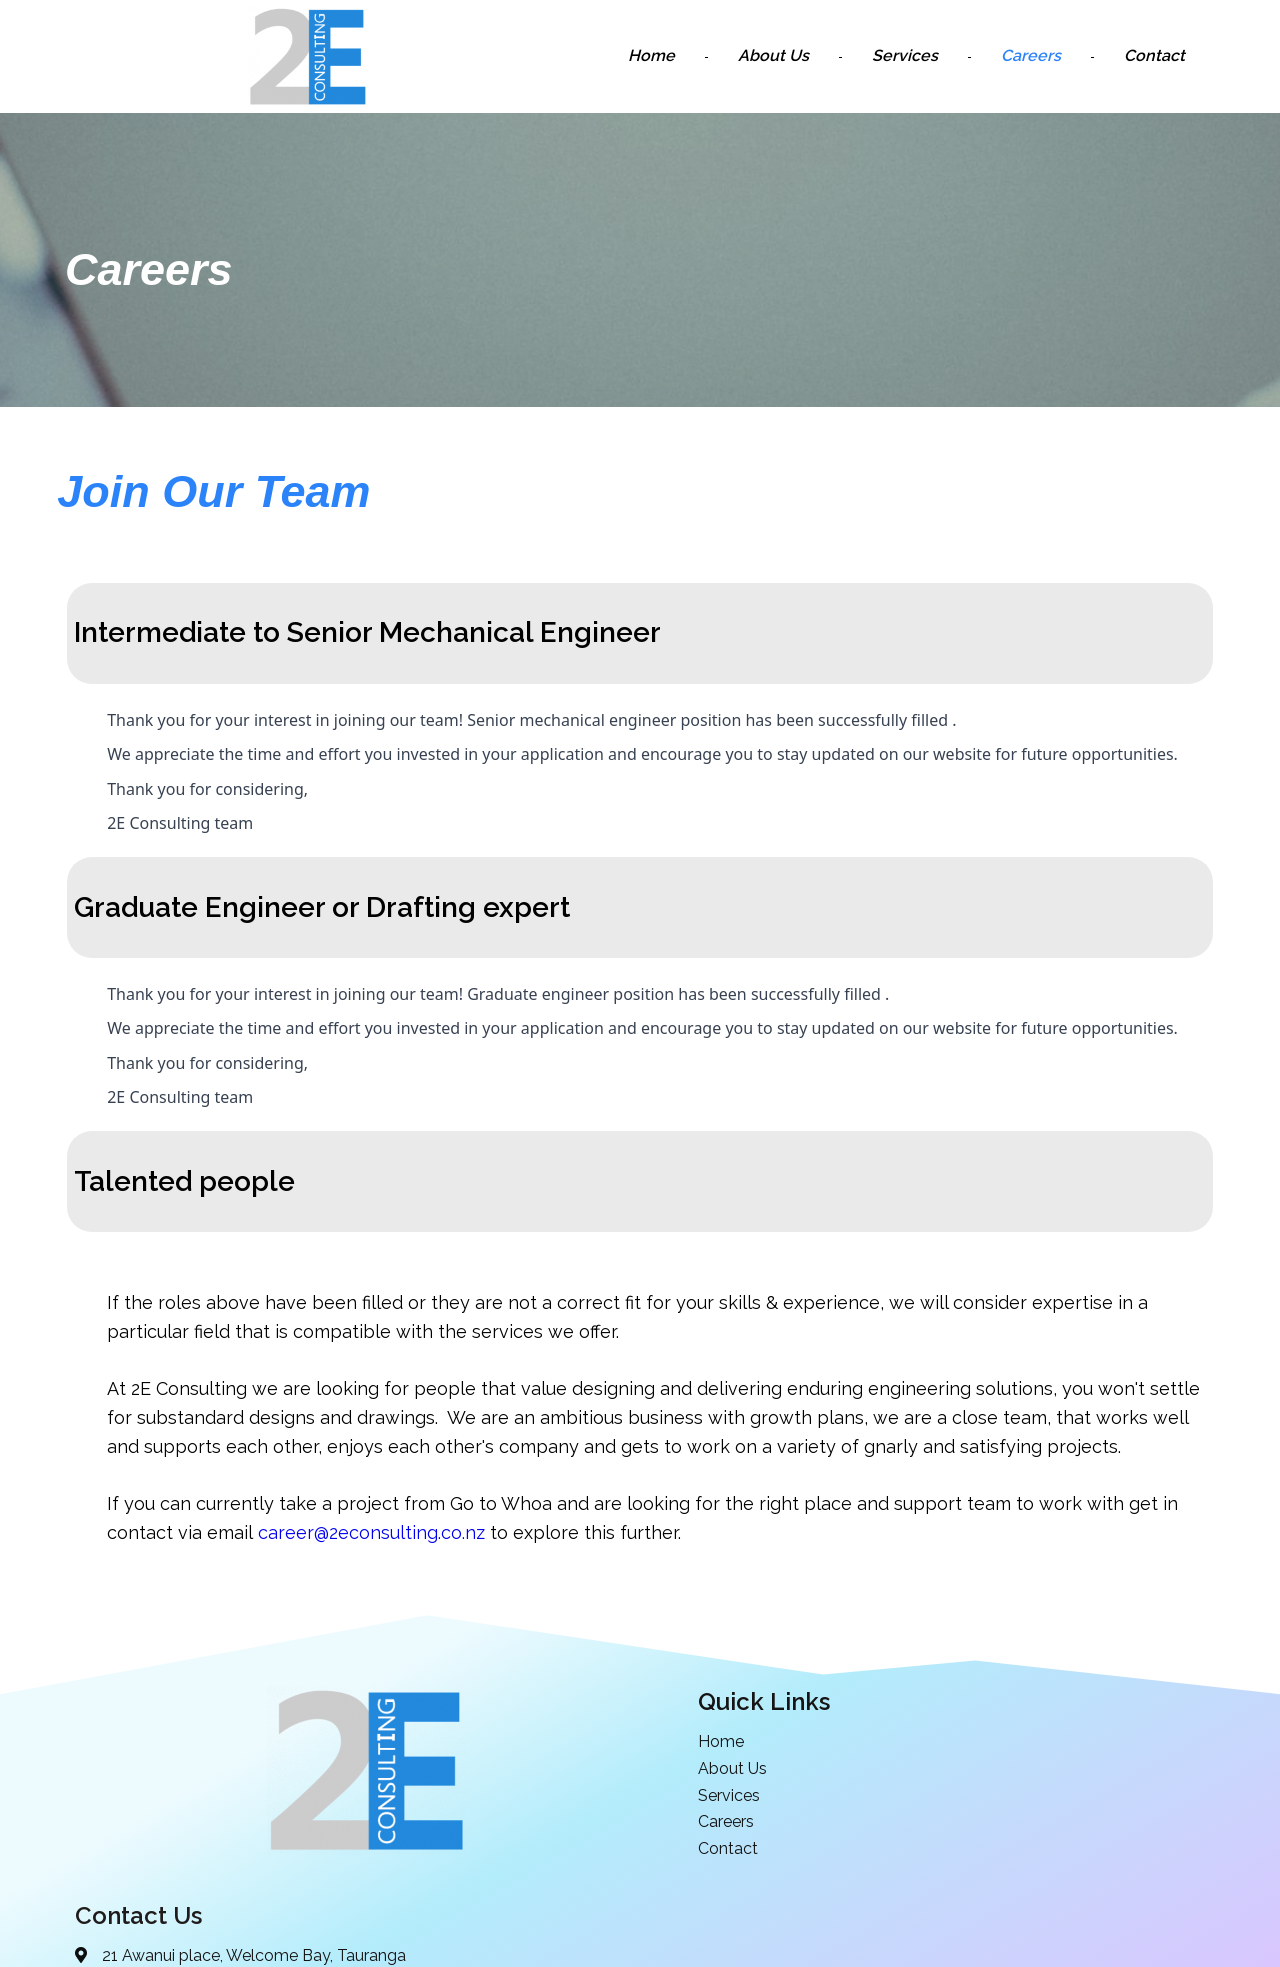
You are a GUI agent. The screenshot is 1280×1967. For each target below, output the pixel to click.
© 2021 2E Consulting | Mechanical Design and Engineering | (573, 1948)
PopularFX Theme (862, 1948)
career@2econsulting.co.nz (372, 1532)
